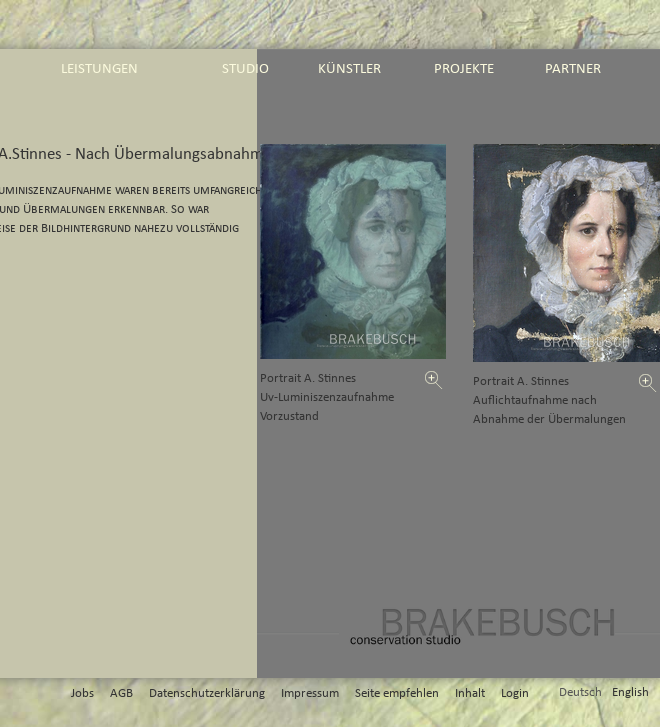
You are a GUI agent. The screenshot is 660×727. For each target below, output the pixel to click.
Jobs (82, 693)
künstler (349, 68)
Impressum (310, 693)
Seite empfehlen (397, 693)
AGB (121, 693)
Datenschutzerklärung (207, 693)
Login (515, 693)
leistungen (99, 68)
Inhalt (470, 693)
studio (245, 68)
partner (573, 68)
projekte (464, 68)
